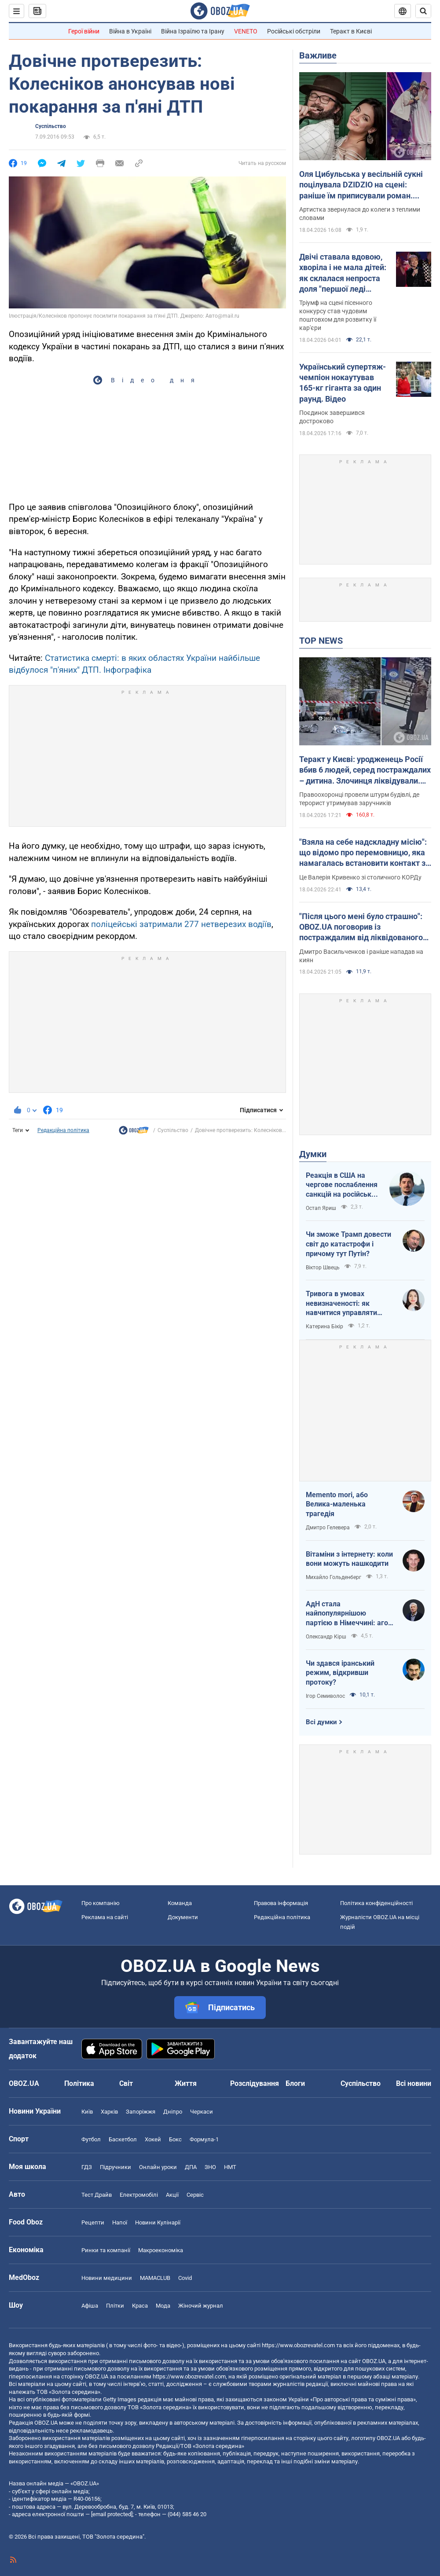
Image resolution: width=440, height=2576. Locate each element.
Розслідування (254, 2083)
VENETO (245, 31)
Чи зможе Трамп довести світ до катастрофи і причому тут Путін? (348, 1243)
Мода (163, 2305)
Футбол (91, 2139)
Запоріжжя (140, 2111)
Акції (172, 2194)
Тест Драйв (96, 2194)
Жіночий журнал (200, 2305)
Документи (183, 1917)
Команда (180, 1903)
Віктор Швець (323, 1267)
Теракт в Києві (351, 31)
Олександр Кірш (326, 1637)
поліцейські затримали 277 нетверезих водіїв (181, 924)
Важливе (318, 55)
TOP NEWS (321, 640)
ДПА (191, 2167)
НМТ (230, 2167)
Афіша (89, 2305)
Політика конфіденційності (376, 1903)
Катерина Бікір (324, 1326)
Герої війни (83, 31)
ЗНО (210, 2167)
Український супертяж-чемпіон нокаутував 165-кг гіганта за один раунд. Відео (342, 382)
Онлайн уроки (158, 2167)
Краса (140, 2305)
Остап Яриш (321, 1208)
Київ (87, 2111)
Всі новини (413, 2083)
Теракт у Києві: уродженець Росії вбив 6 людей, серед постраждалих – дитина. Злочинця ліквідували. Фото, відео (365, 770)
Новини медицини (106, 2278)
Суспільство (50, 126)
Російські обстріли (293, 31)
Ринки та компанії (105, 2250)
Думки (312, 1154)
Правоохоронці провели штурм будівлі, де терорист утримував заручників (359, 798)
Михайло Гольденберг (333, 1577)
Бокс (175, 2139)
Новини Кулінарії (157, 2222)
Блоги (295, 2083)
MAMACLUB (155, 2278)
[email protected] (111, 2514)
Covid (185, 2278)
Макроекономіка (160, 2250)
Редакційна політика (63, 1130)
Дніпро (172, 2111)
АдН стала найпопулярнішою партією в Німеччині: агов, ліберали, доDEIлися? (350, 1614)
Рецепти (92, 2222)
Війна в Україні (130, 31)
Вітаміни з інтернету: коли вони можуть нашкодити (349, 1559)
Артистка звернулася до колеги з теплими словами (359, 213)
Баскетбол (123, 2139)
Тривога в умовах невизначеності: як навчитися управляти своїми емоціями (341, 1304)
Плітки (115, 2305)
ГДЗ (86, 2167)
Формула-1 (204, 2139)
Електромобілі (139, 2194)
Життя (186, 2083)
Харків (109, 2111)
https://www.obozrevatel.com (298, 2345)
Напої (119, 2222)
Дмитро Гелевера (328, 1527)
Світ (126, 2083)
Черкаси (201, 2111)
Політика (79, 2083)
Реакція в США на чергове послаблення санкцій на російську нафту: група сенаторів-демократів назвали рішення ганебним (343, 1185)
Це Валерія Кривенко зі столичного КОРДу (360, 877)
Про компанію (100, 1903)
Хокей (153, 2139)
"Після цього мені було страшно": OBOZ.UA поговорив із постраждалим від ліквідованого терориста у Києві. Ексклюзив (361, 927)
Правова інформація (281, 1903)
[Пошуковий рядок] (423, 11)
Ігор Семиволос (325, 1696)
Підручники (115, 2167)
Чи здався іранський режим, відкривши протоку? (340, 1672)
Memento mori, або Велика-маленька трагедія (337, 1504)
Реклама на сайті (104, 1917)
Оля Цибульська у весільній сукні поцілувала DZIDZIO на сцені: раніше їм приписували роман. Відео (361, 185)
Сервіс (195, 2194)
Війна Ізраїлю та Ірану (192, 31)
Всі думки (321, 1722)
